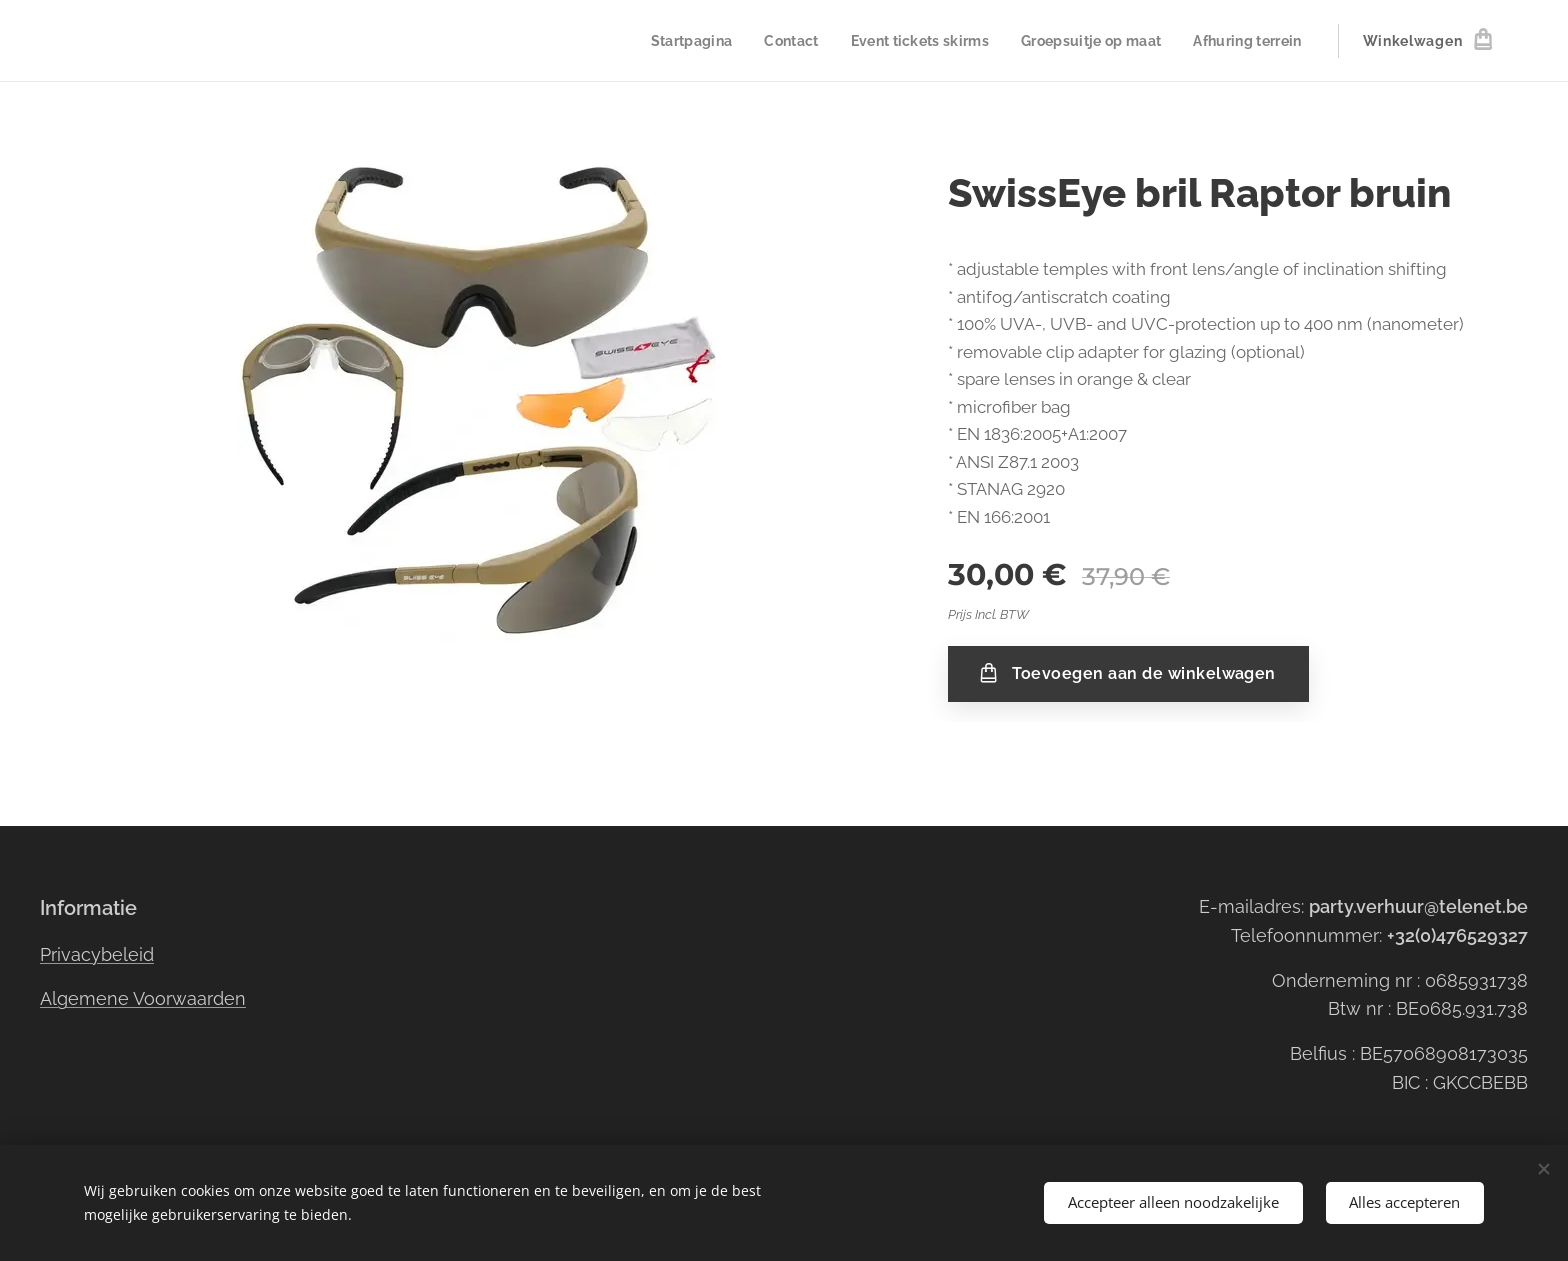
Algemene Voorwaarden (143, 998)
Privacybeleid (97, 953)
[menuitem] (671, 41)
